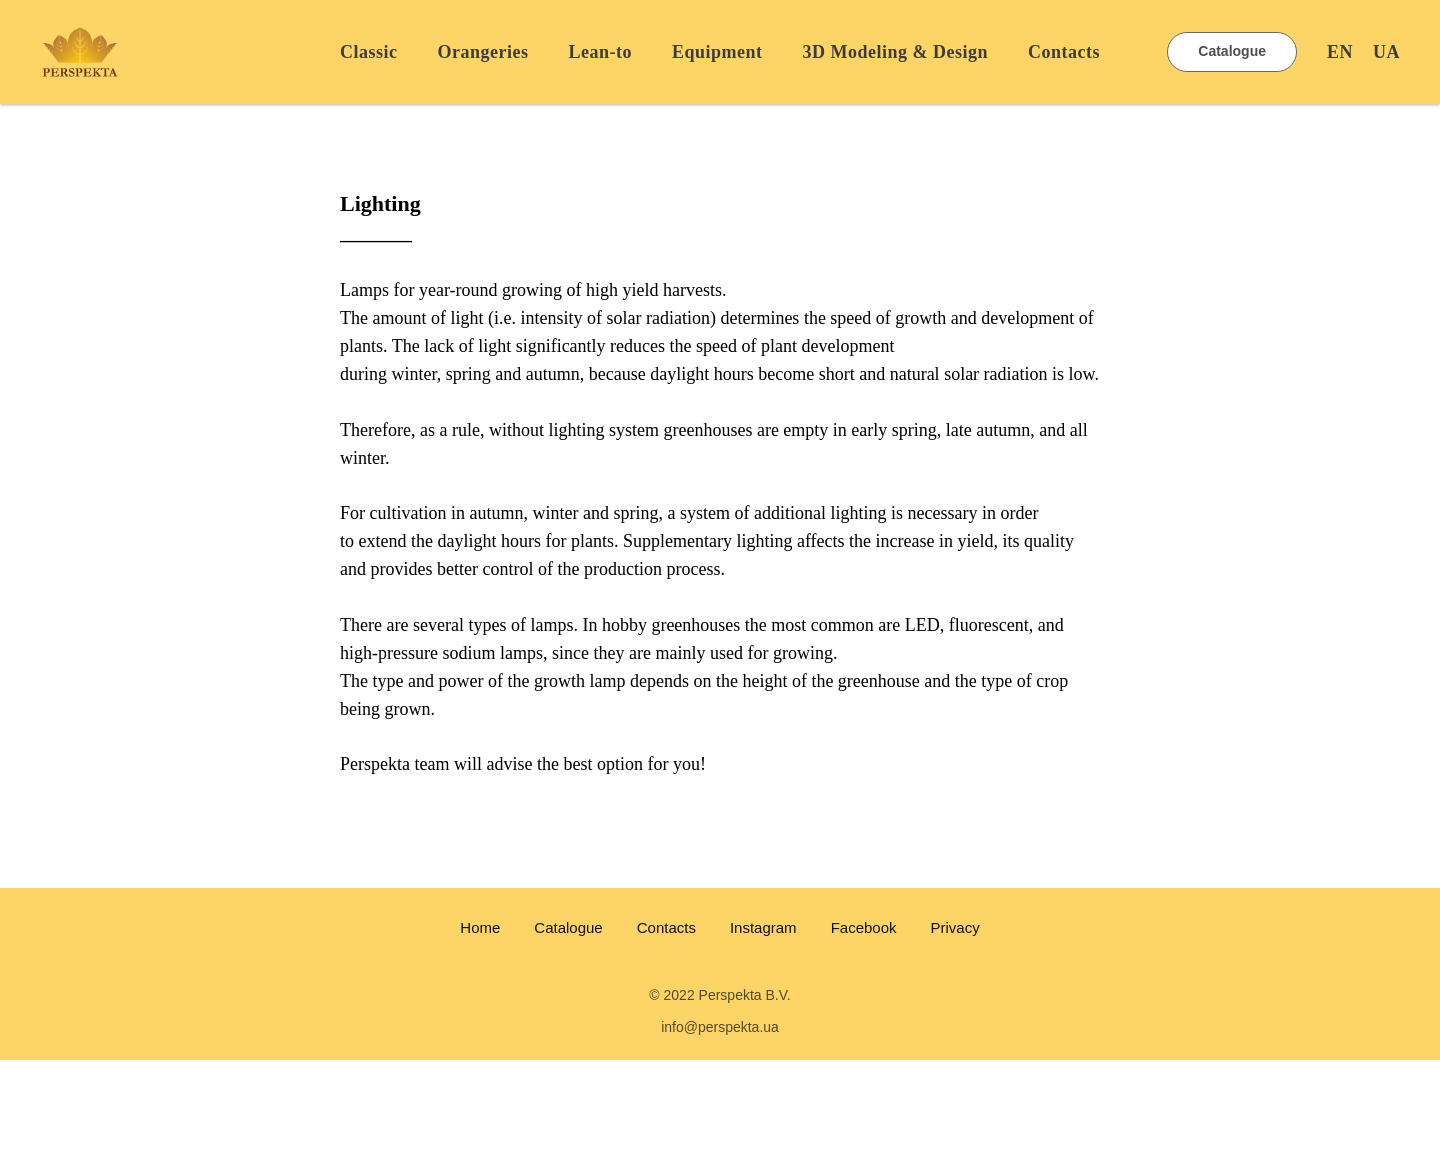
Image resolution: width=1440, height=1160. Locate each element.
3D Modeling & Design (896, 52)
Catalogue (568, 927)
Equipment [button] (717, 52)
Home (480, 927)
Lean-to (600, 52)
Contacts (1064, 52)
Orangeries (482, 52)
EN (1340, 52)
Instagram (763, 927)
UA (1386, 52)
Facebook (864, 927)
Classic (369, 52)
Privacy (955, 927)
